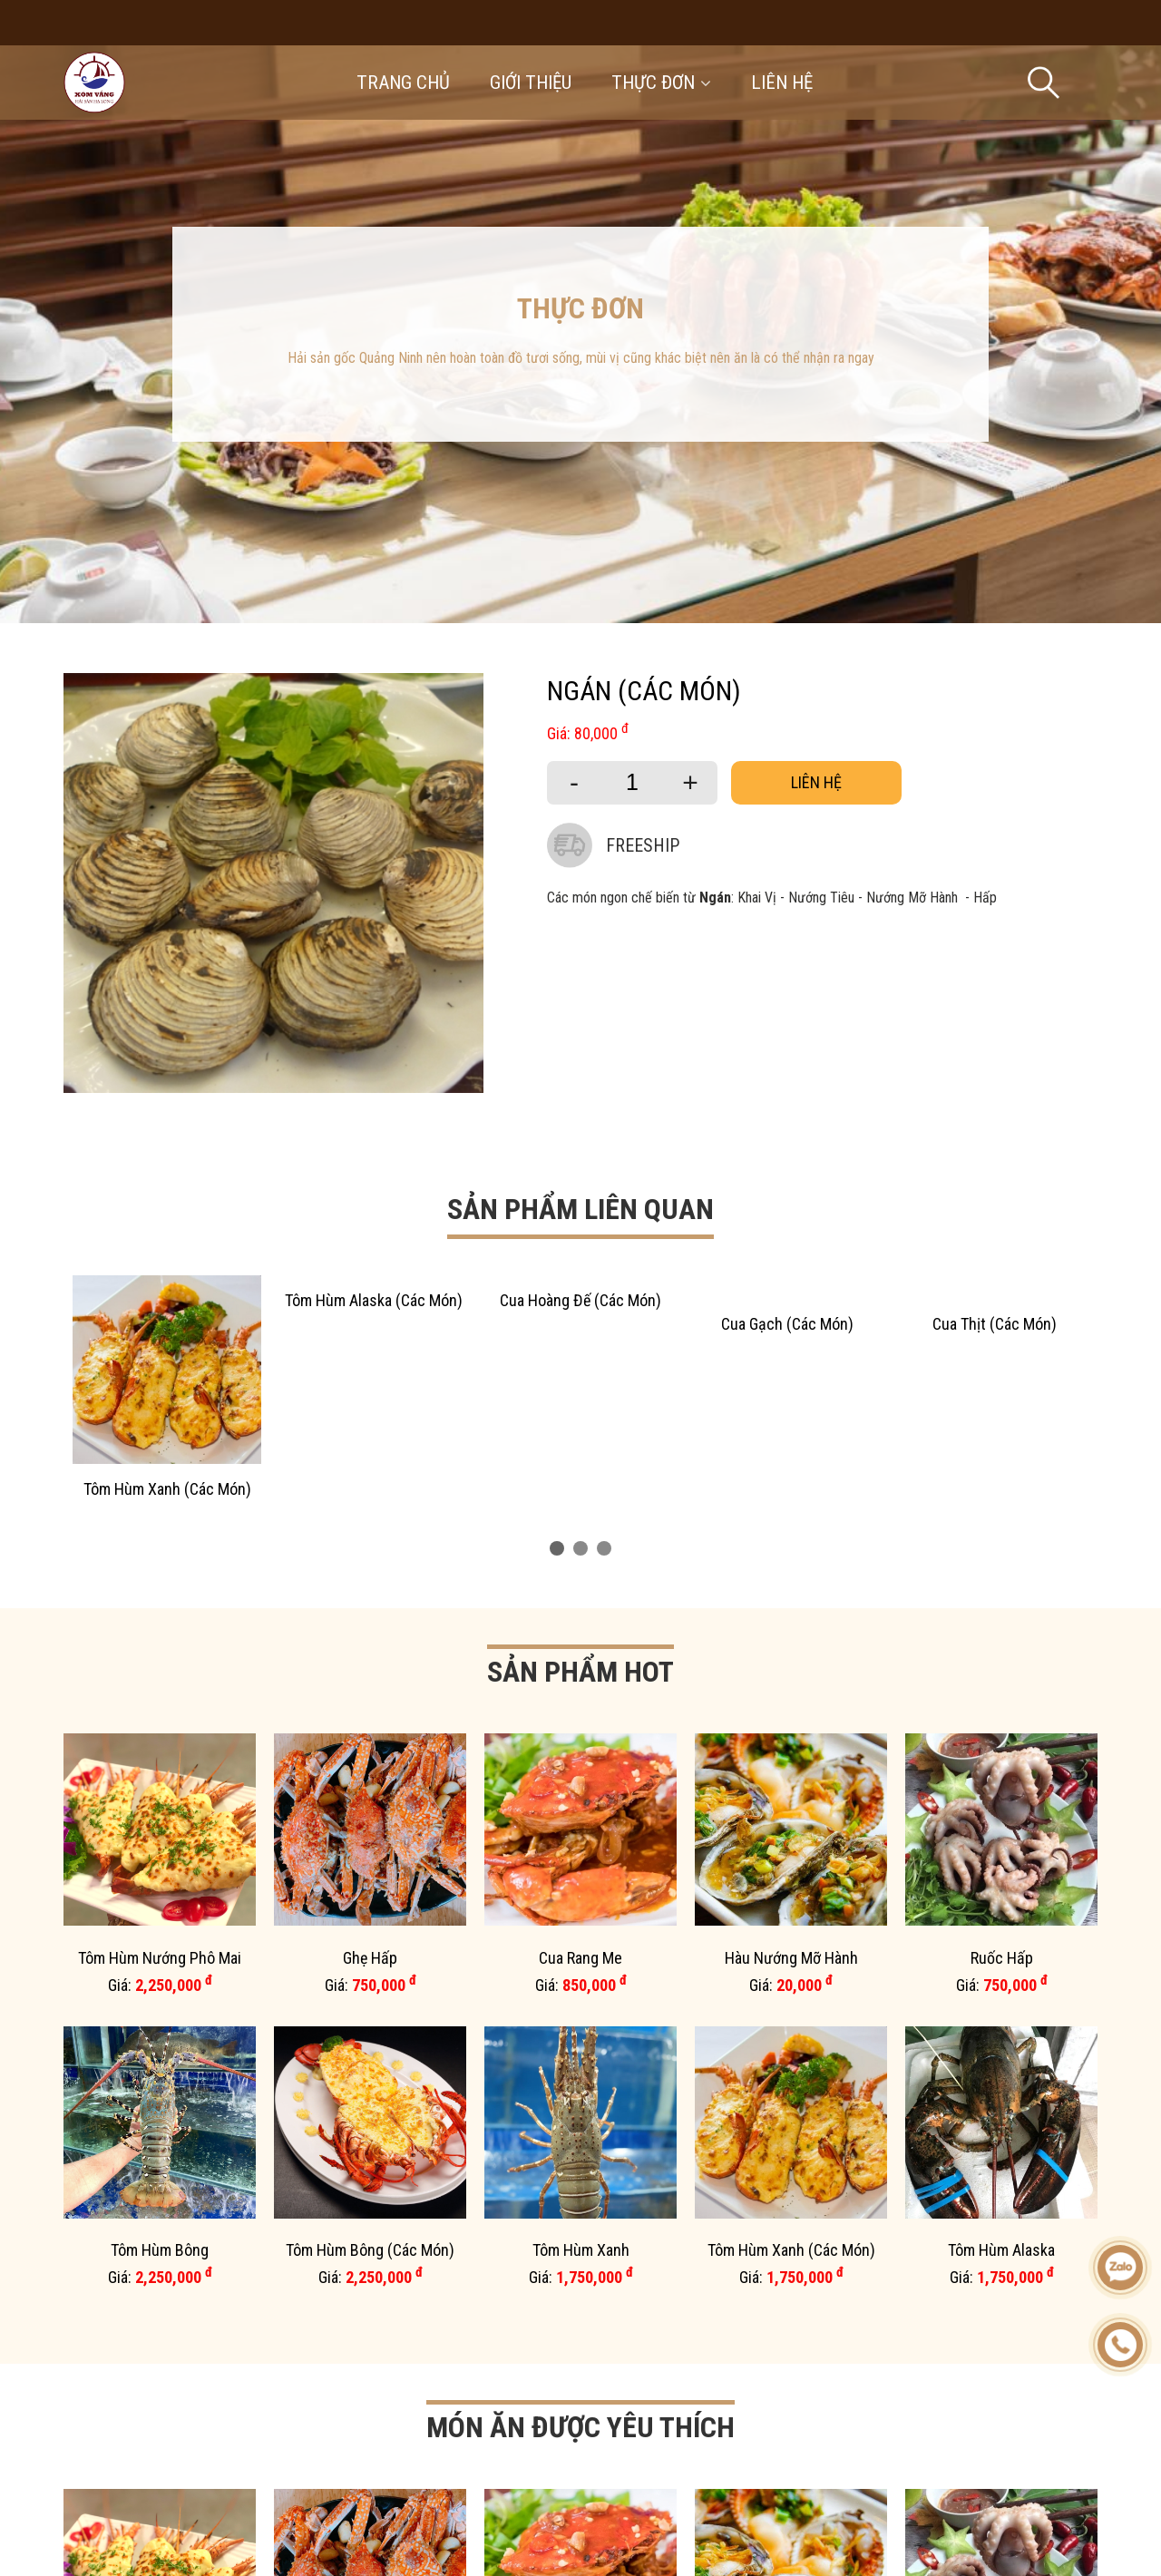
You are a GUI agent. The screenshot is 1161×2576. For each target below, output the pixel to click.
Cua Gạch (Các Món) (787, 1323)
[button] (557, 1548)
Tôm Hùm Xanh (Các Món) (167, 1488)
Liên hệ (782, 82)
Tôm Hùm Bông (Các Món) (370, 2249)
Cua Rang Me (580, 1957)
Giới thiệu (530, 82)
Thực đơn (661, 82)
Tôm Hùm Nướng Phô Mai (159, 1957)
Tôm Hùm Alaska (1001, 2249)
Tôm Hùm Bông (160, 2249)
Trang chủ (403, 82)
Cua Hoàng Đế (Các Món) (580, 1300)
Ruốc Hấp (1002, 1957)
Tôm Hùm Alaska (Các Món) (374, 1300)
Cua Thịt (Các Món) (994, 1323)
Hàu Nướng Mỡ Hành (791, 1957)
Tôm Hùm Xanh (580, 2249)
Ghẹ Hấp (370, 1957)
